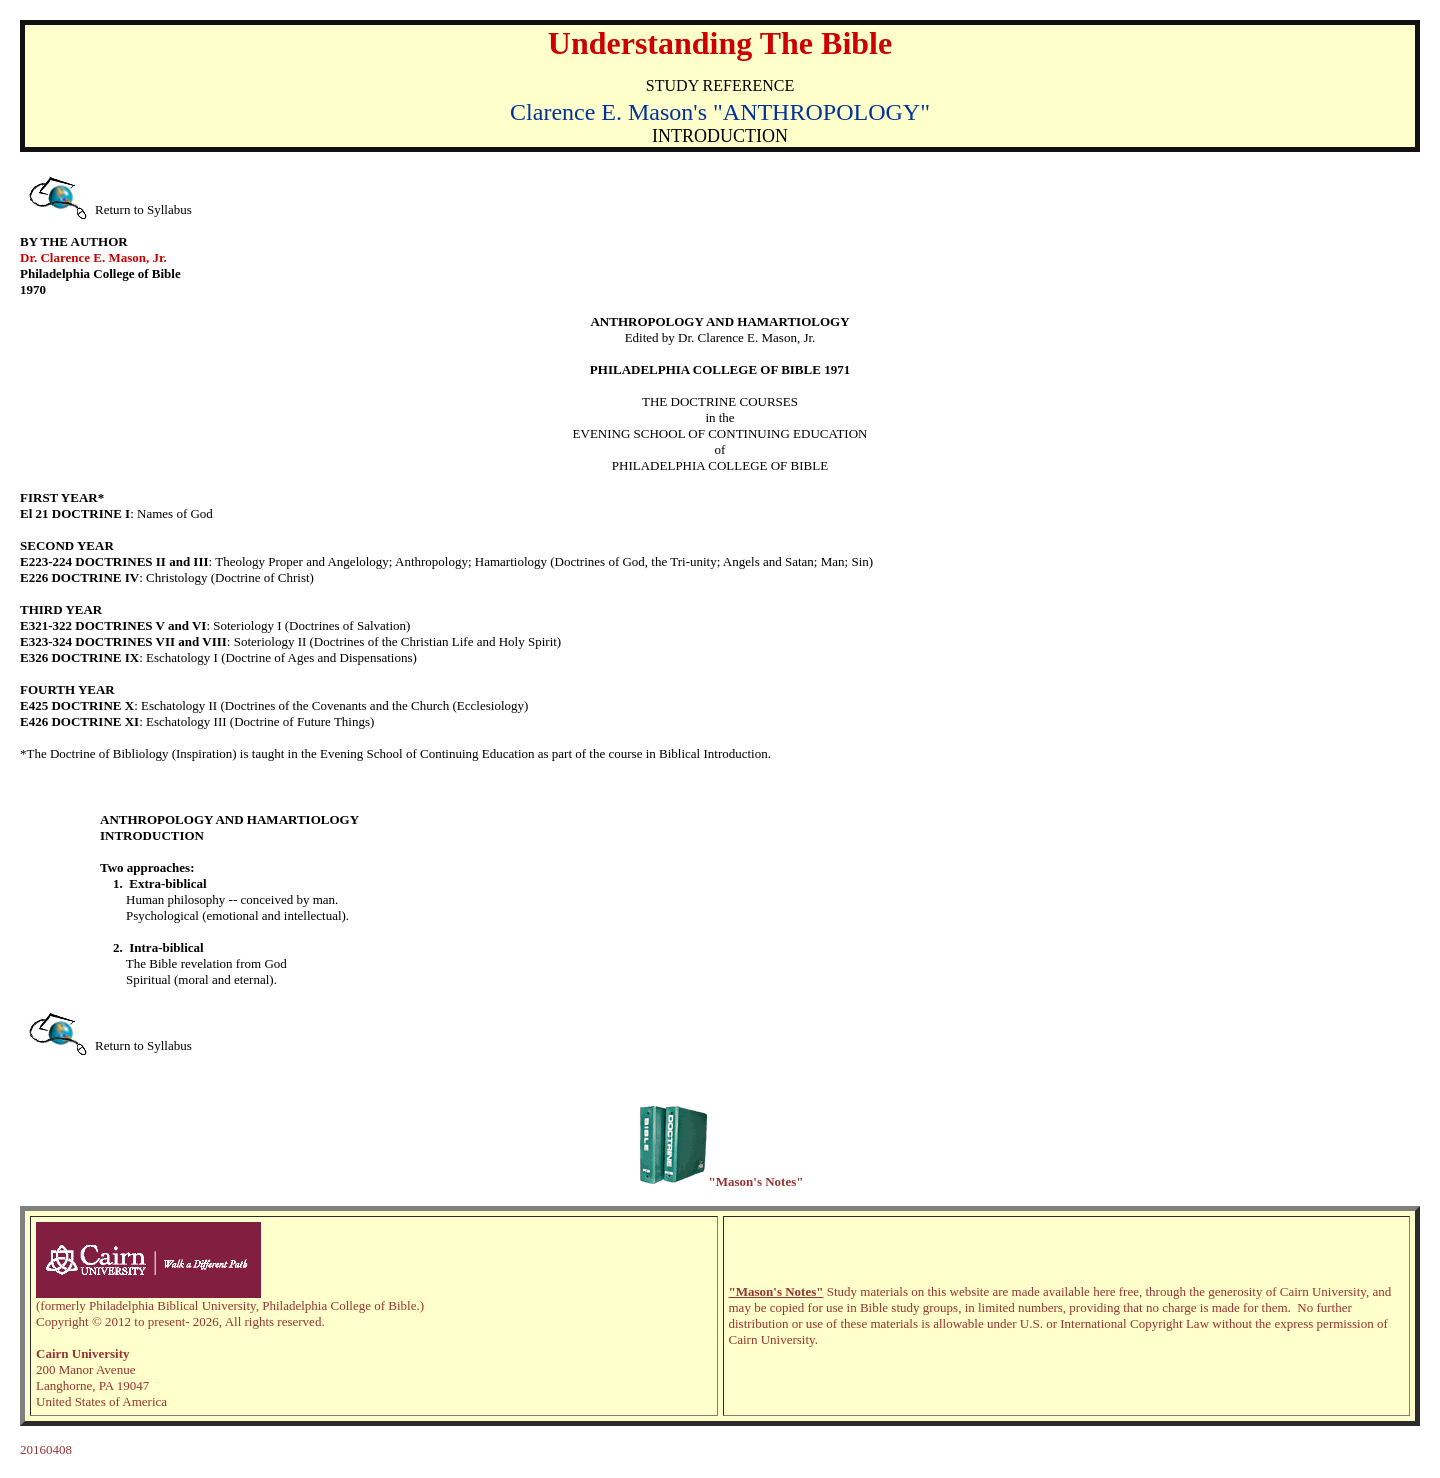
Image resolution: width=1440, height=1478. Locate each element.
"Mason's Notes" (776, 1291)
